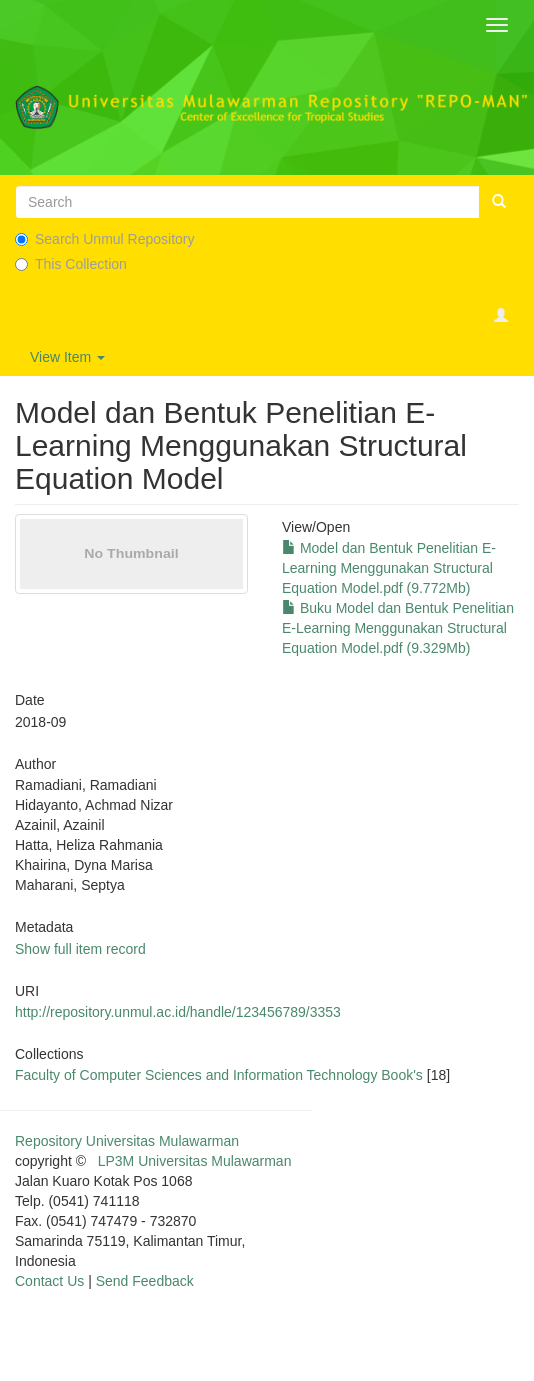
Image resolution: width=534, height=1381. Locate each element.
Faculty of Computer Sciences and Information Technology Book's (219, 1075)
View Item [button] (67, 357)
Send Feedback (145, 1281)
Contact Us (49, 1281)
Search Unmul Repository (105, 239)
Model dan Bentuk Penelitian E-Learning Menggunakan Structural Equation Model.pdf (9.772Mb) (389, 568)
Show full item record (80, 949)
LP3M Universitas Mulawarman (195, 1161)
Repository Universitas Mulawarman (127, 1141)
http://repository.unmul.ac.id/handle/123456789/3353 (178, 1012)
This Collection (71, 264)
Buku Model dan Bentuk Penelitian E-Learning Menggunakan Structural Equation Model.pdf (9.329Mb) (398, 628)
